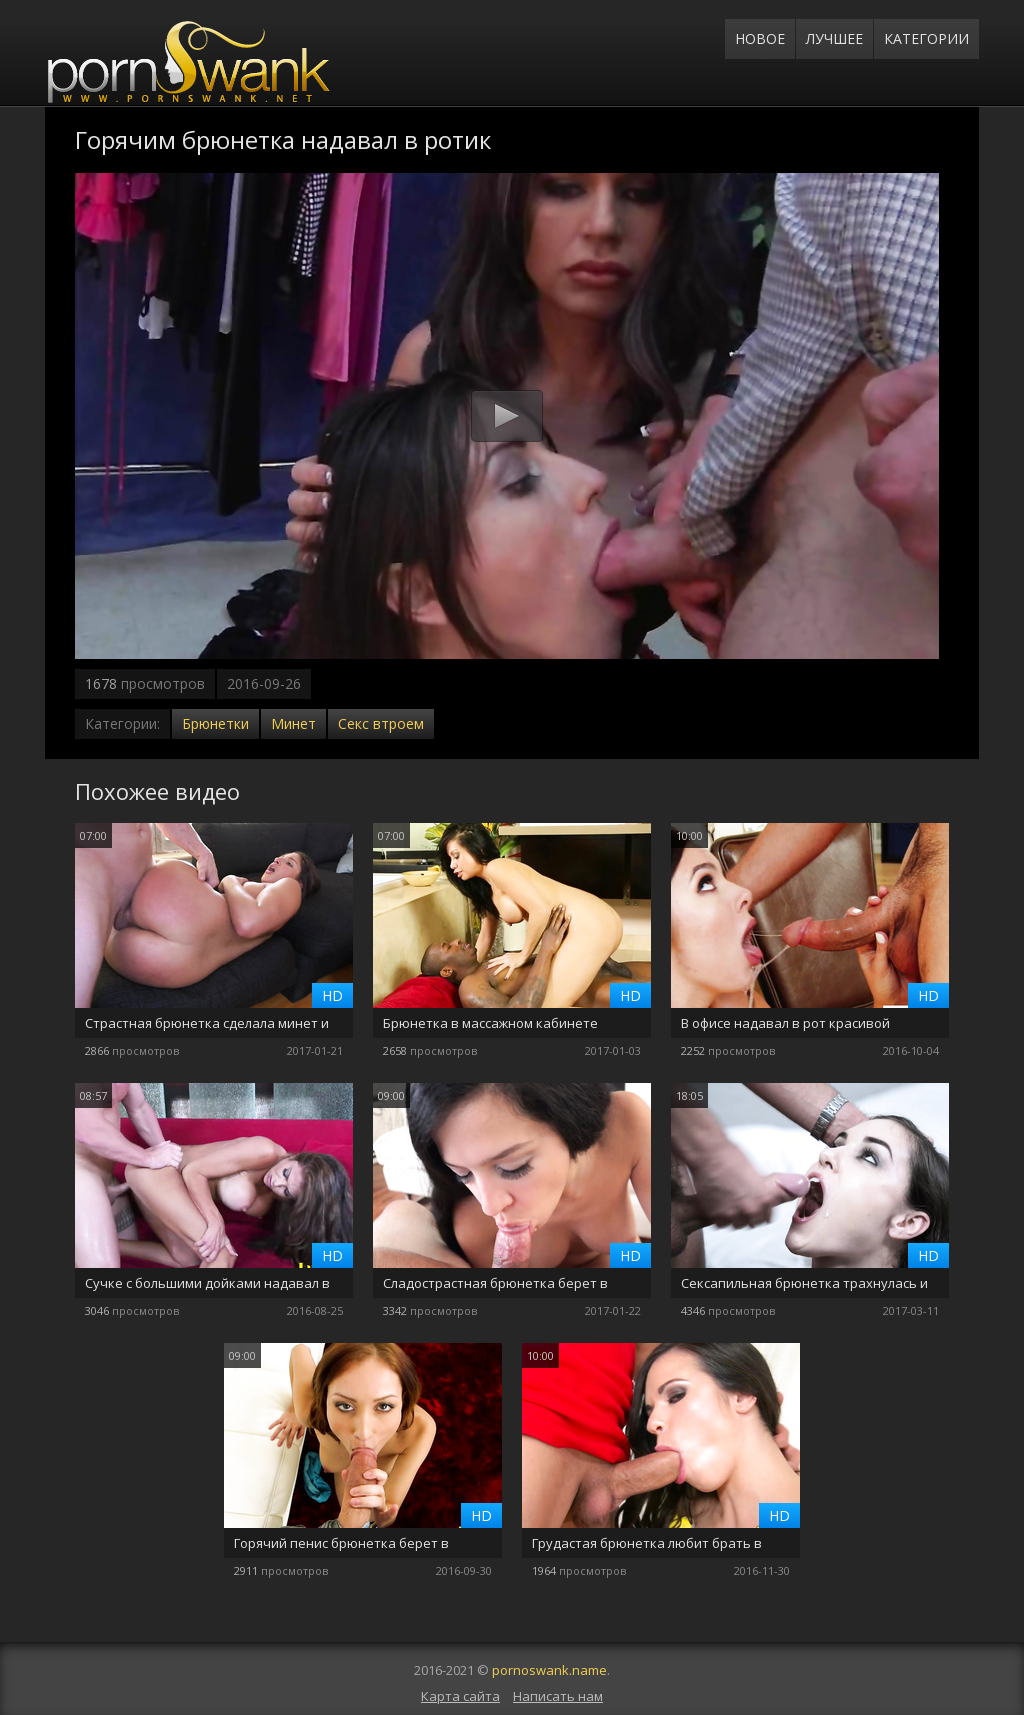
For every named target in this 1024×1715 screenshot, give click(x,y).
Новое (760, 38)
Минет (293, 723)
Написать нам (558, 1696)
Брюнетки (215, 723)
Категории (926, 38)
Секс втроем (381, 723)
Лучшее (834, 38)
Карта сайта (460, 1696)
